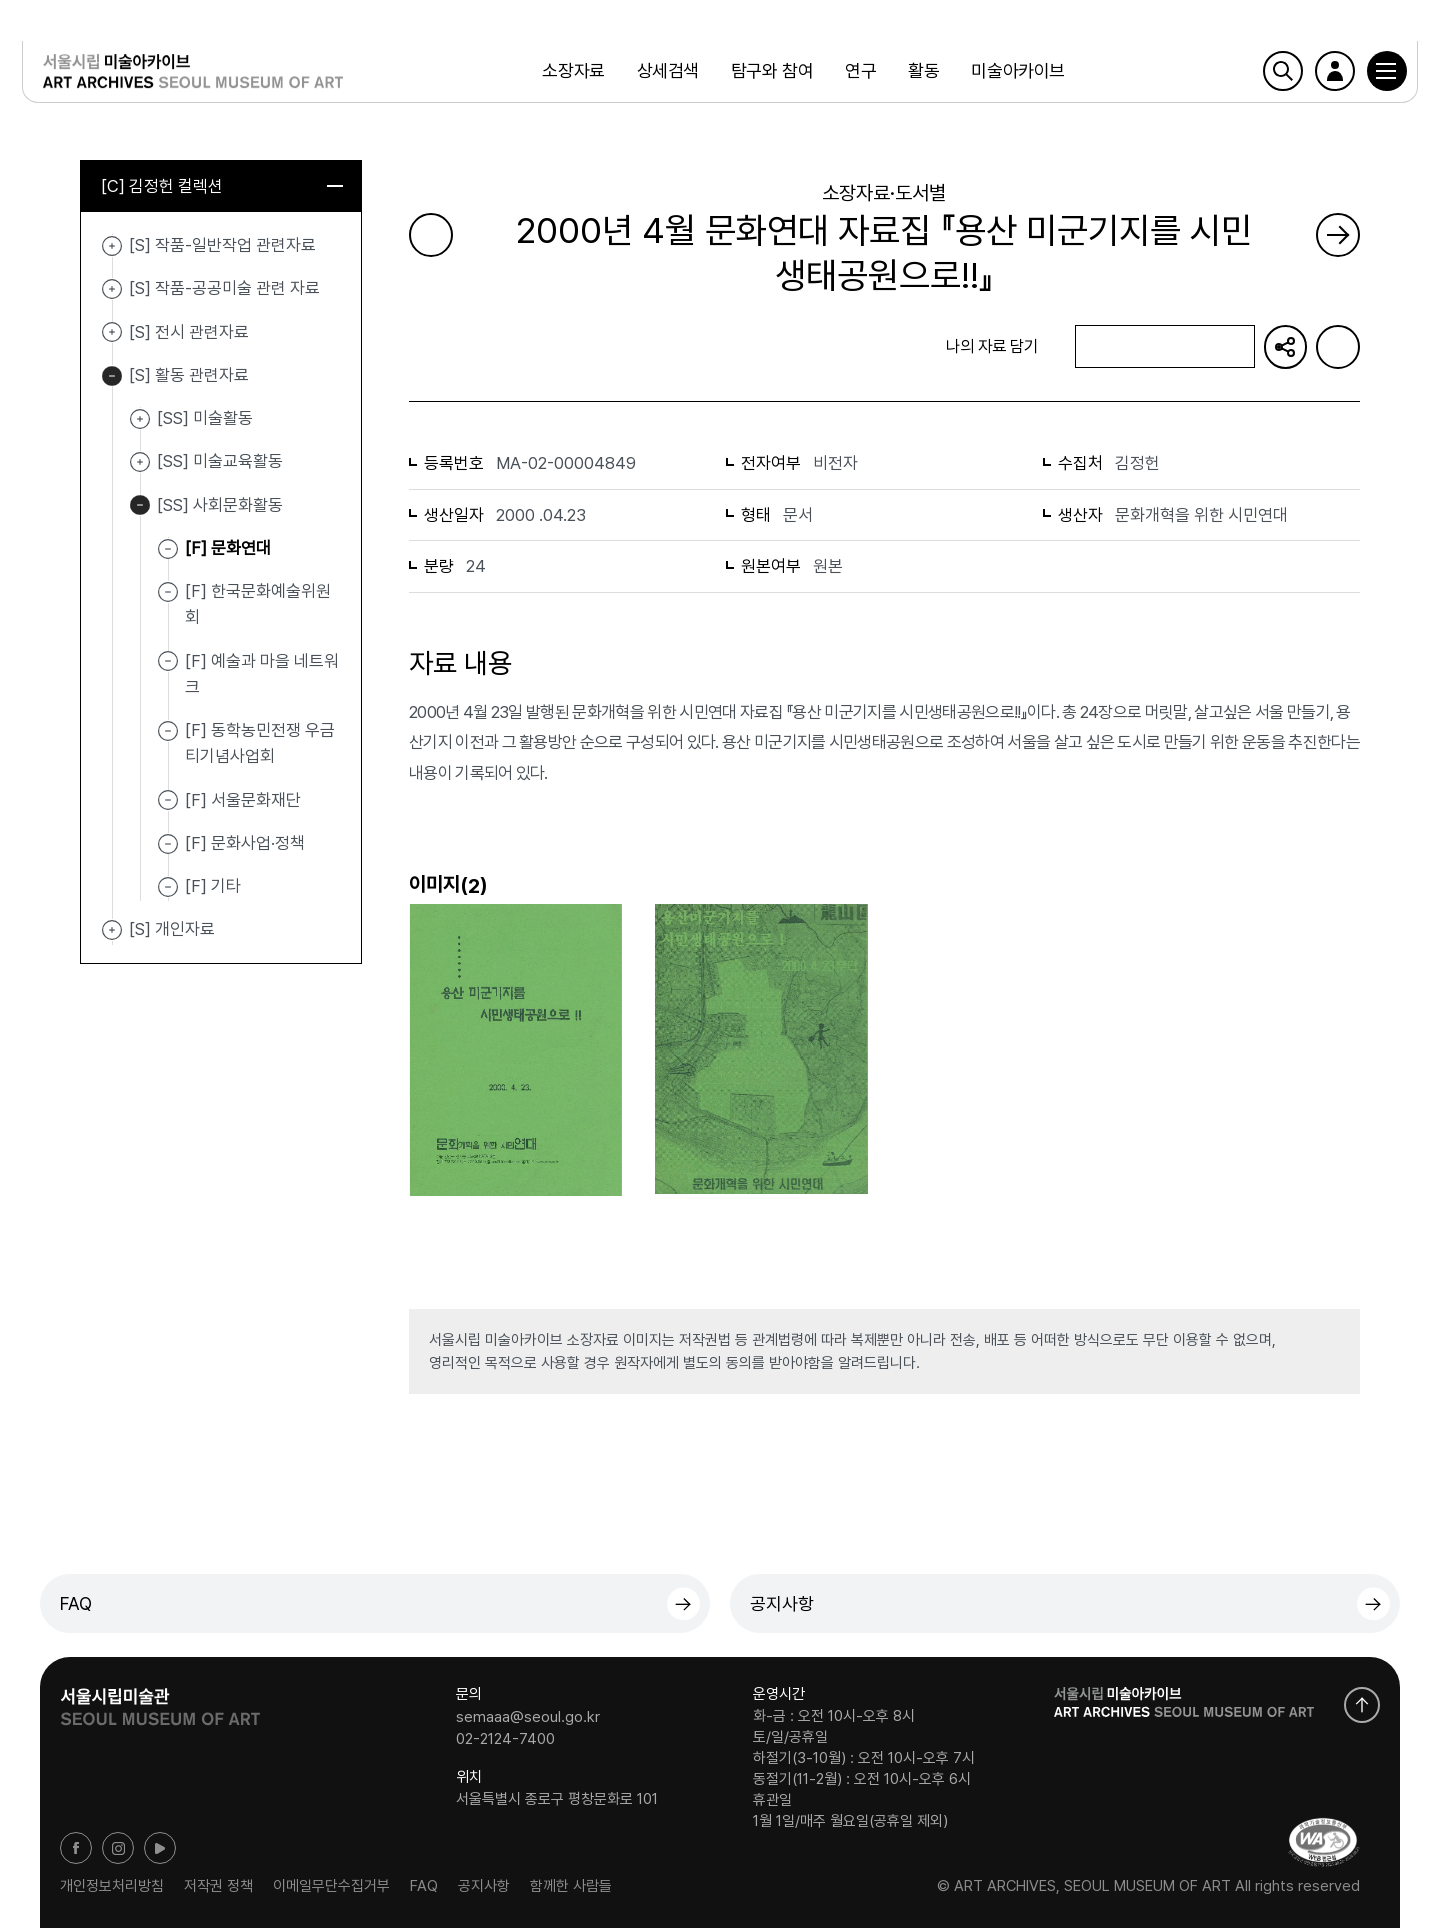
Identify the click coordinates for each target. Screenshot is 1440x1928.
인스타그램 (118, 1848)
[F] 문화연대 (228, 550)
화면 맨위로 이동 (1362, 1705)
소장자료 (571, 74)
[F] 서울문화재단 (243, 801)
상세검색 (666, 74)
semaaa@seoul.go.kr (528, 1717)
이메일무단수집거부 (331, 1886)
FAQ (76, 1603)
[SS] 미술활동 (140, 421)
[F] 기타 (213, 888)
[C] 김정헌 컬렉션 (222, 187)
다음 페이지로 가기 (1338, 235)
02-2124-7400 (505, 1738)
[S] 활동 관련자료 (112, 378)
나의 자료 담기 (1164, 347)
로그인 (1317, 75)
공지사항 (782, 1603)
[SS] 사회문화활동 (140, 508)
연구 (858, 74)
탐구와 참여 (770, 74)
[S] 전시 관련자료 (112, 335)
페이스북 (76, 1848)
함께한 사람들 (571, 1886)
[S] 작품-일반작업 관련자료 (112, 248)
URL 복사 (1285, 347)
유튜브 (160, 1848)
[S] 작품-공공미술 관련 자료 (112, 291)
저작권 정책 (218, 1886)
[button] (1369, 75)
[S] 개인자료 (112, 932)
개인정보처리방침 (112, 1886)
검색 (1265, 75)
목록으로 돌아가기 (493, 346)
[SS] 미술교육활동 (140, 464)
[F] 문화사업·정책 (245, 845)
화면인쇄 (1338, 347)
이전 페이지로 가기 (431, 235)
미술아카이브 (1015, 74)
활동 (921, 74)
